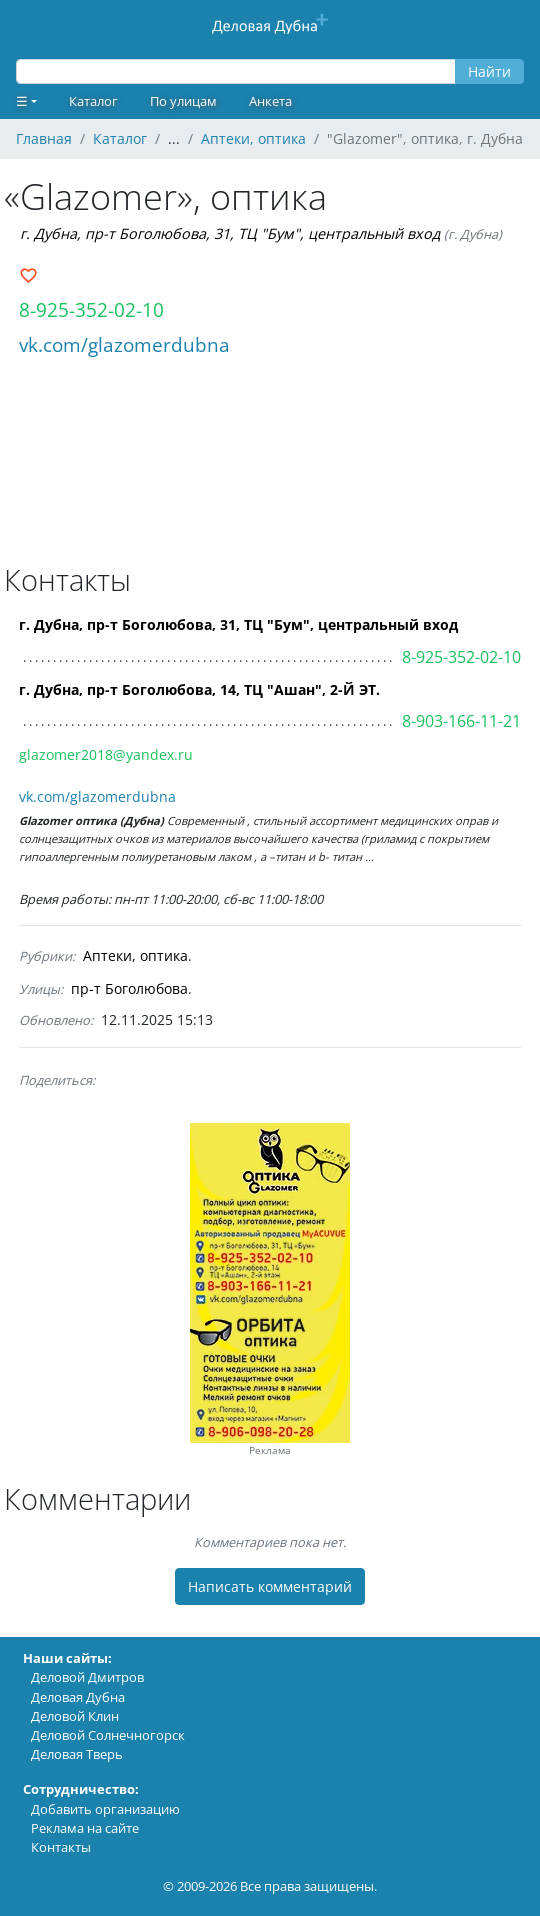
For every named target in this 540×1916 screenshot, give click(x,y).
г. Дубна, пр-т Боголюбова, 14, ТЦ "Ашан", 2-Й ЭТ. (199, 689)
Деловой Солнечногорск (108, 1735)
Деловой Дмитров (87, 1677)
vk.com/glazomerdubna (124, 344)
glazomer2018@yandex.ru (106, 754)
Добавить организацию (105, 1809)
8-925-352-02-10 (91, 309)
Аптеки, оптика (135, 955)
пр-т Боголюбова (129, 988)
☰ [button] (22, 101)
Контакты (61, 1847)
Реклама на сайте (85, 1828)
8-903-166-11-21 (461, 721)
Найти (489, 71)
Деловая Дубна (78, 1697)
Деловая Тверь (77, 1754)
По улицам (183, 101)
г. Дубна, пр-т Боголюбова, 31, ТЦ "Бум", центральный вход (230, 233)
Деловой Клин (75, 1716)
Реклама (270, 1450)
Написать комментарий (270, 1586)
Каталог (93, 101)
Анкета (270, 101)
